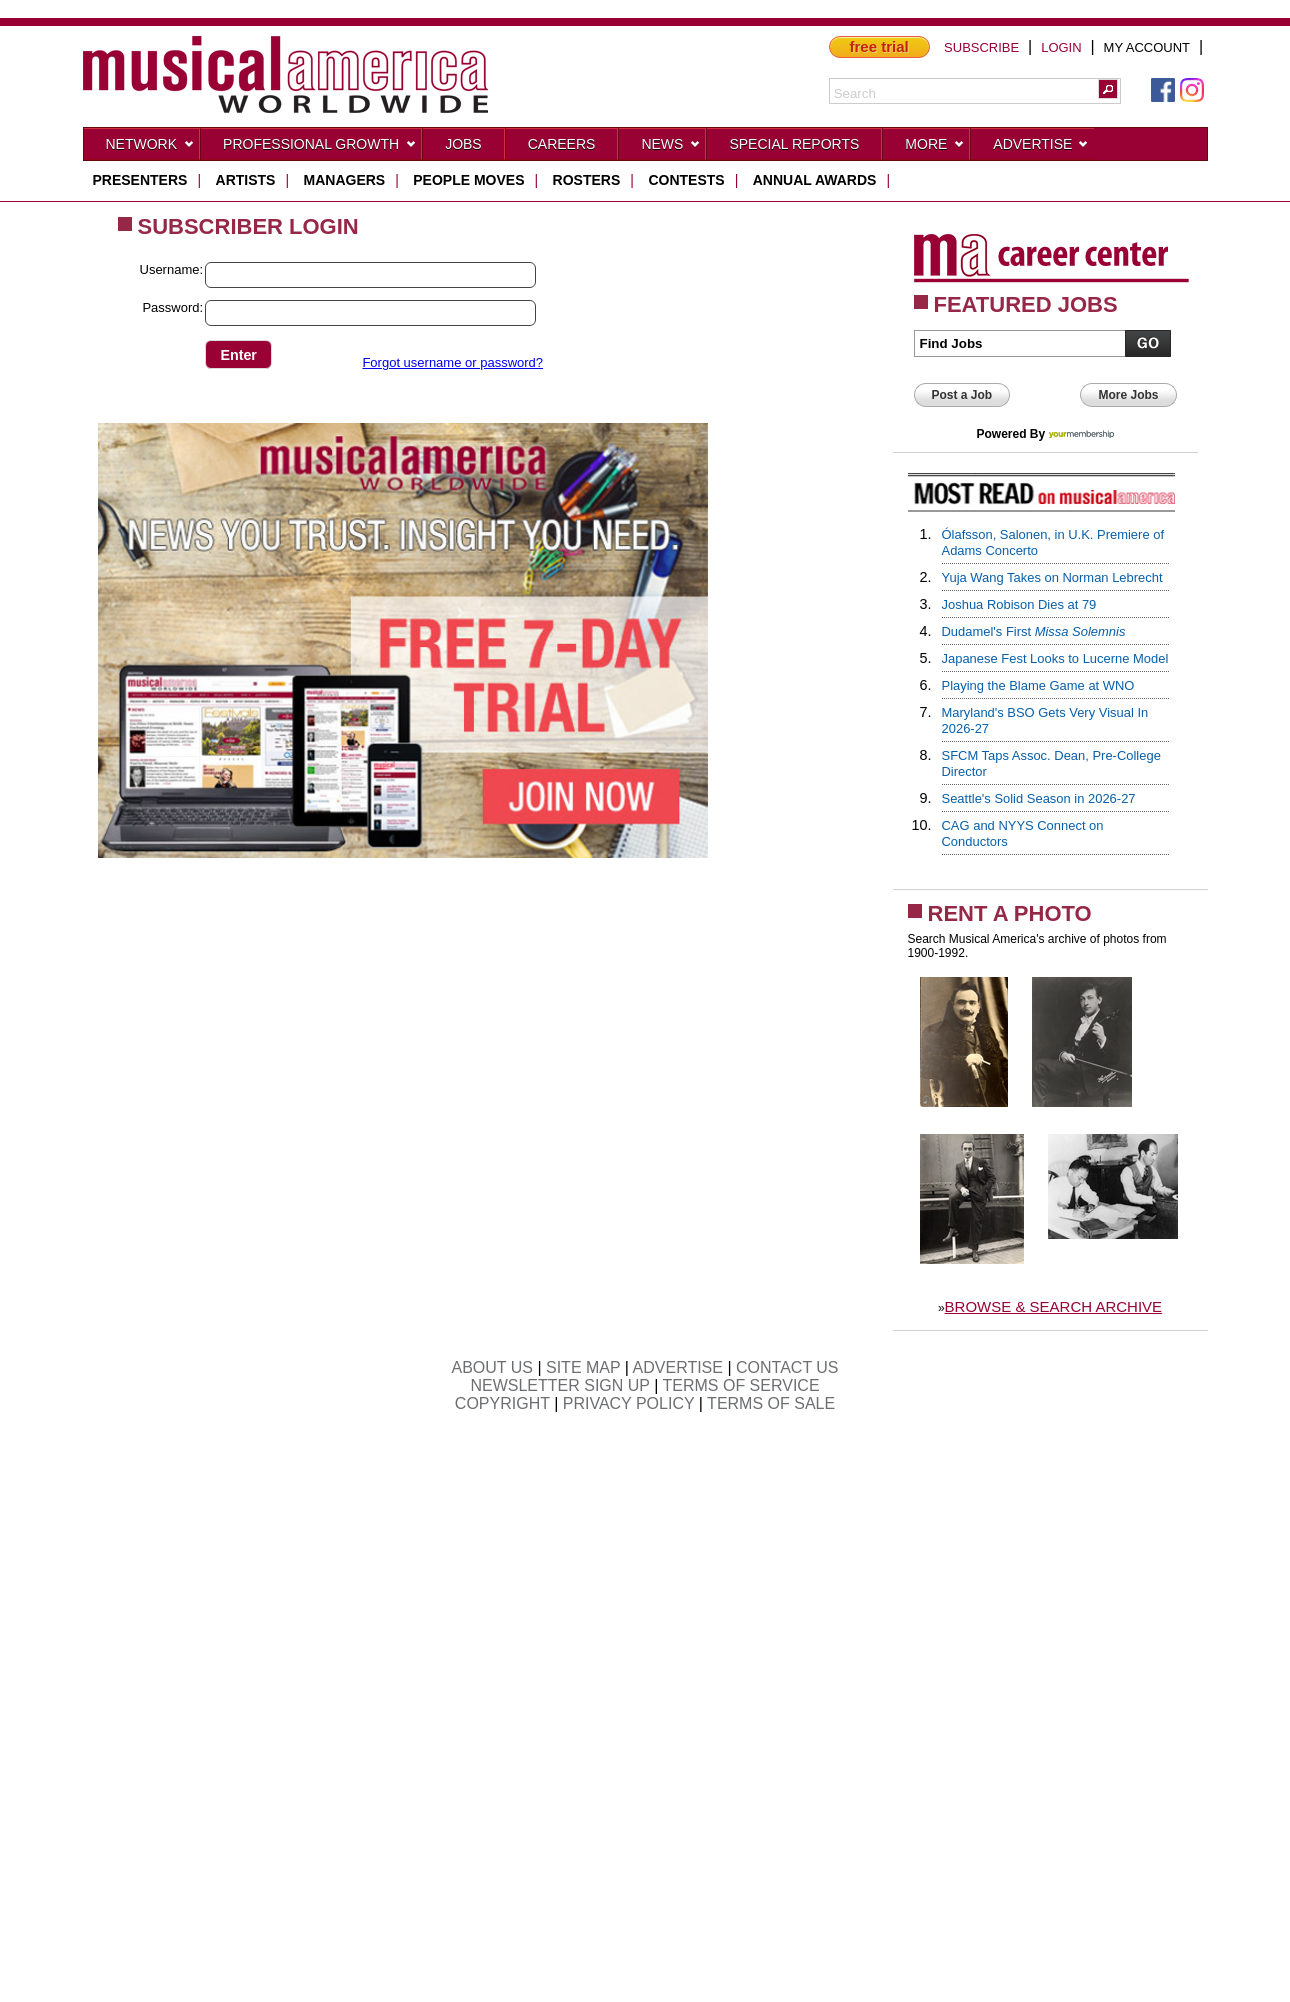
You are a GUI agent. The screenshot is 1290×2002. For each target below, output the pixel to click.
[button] (1108, 89)
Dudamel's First (1034, 631)
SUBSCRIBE (981, 47)
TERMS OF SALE (771, 1403)
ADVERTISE (678, 1367)
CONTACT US (787, 1367)
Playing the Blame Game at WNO (1038, 685)
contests (686, 180)
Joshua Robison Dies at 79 (1019, 604)
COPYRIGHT (502, 1403)
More (935, 148)
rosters (587, 180)
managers (345, 180)
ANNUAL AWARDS (815, 180)
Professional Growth (320, 148)
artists (246, 180)
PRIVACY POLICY (629, 1403)
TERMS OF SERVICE (741, 1385)
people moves (468, 180)
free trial (879, 46)
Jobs (463, 144)
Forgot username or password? (452, 362)
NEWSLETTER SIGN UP (559, 1385)
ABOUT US (492, 1367)
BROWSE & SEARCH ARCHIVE (1054, 1306)
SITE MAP (583, 1367)
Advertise (1041, 148)
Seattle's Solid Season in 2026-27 (1039, 798)
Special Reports (794, 144)
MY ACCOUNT (1147, 47)
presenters (140, 180)
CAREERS (562, 144)
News (671, 148)
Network (151, 148)
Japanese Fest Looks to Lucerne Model (1055, 658)
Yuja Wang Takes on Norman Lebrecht (1052, 577)
